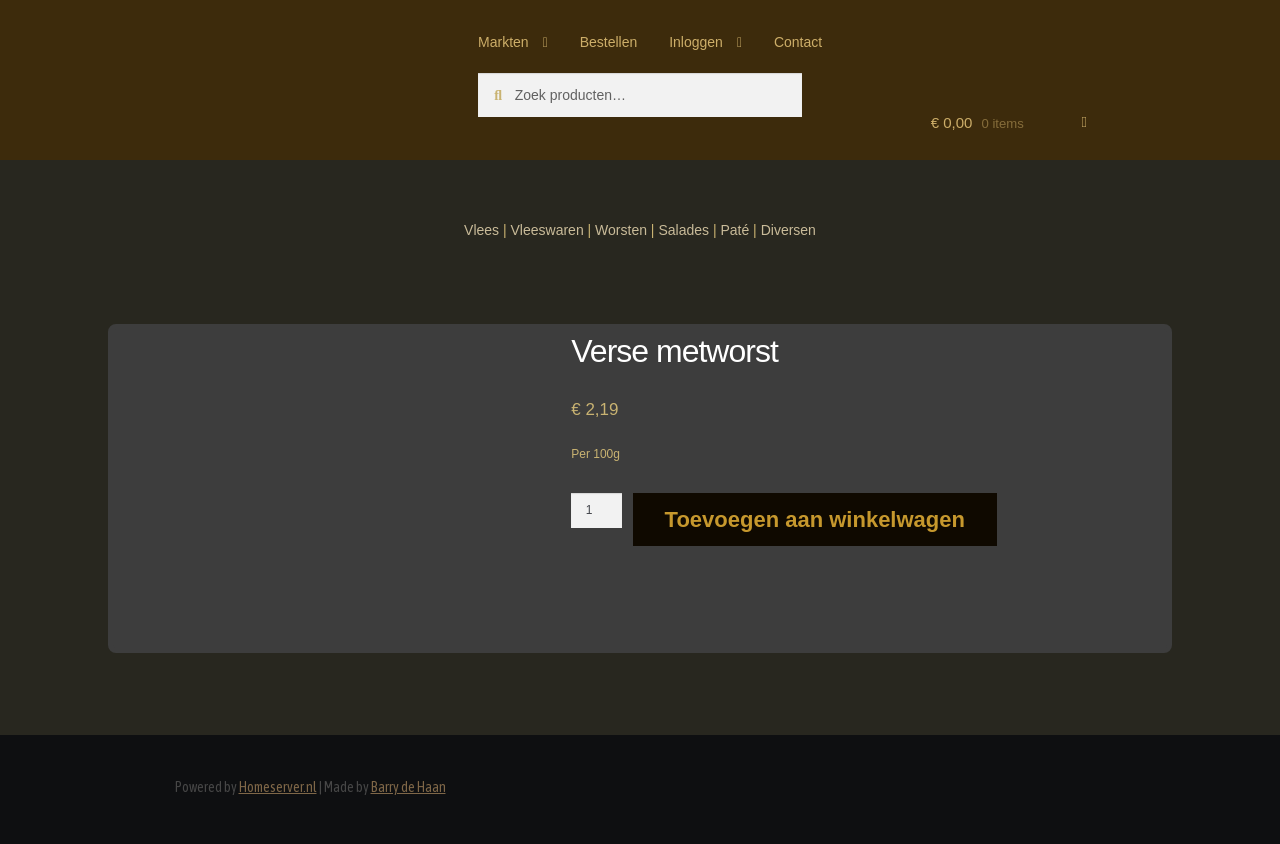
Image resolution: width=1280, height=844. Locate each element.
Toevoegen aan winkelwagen (815, 519)
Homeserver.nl (278, 787)
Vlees (481, 230)
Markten (503, 42)
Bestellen (609, 42)
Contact (798, 42)
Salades (683, 230)
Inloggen (696, 42)
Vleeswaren (547, 230)
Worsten (621, 230)
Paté (734, 230)
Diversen (788, 230)
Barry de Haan (408, 787)
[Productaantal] (596, 510)
